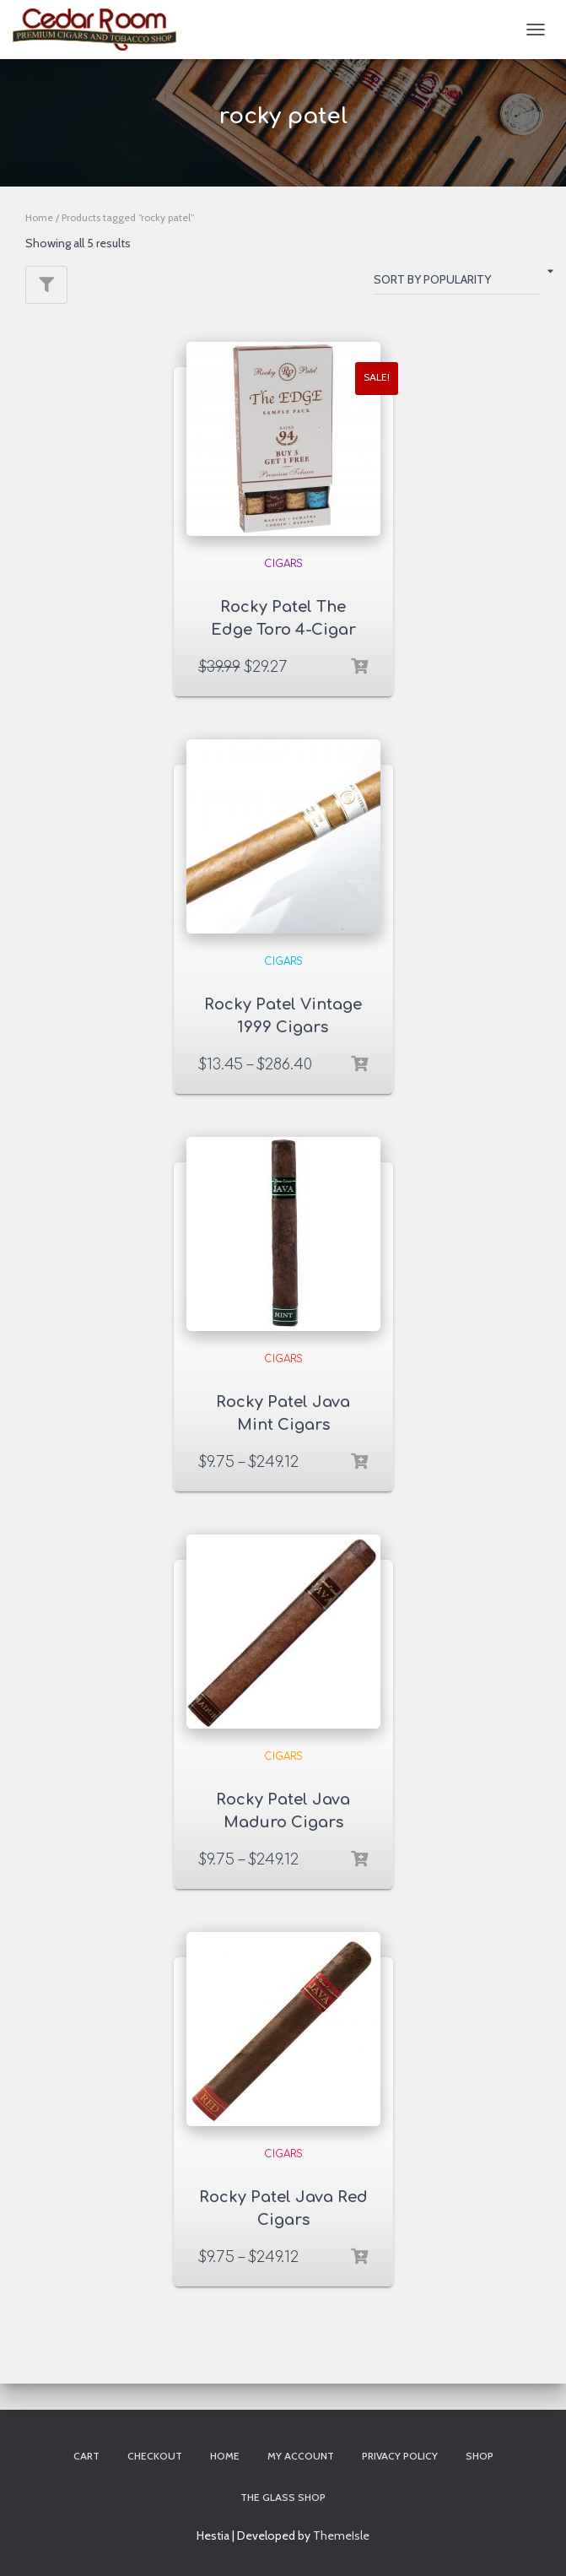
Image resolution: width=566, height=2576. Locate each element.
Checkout (154, 2455)
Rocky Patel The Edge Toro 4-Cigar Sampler (283, 629)
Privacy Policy (400, 2455)
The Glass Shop (283, 2497)
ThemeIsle (341, 2535)
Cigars (283, 564)
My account (300, 2455)
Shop (479, 2455)
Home (39, 217)
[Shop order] (457, 282)
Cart (86, 2455)
